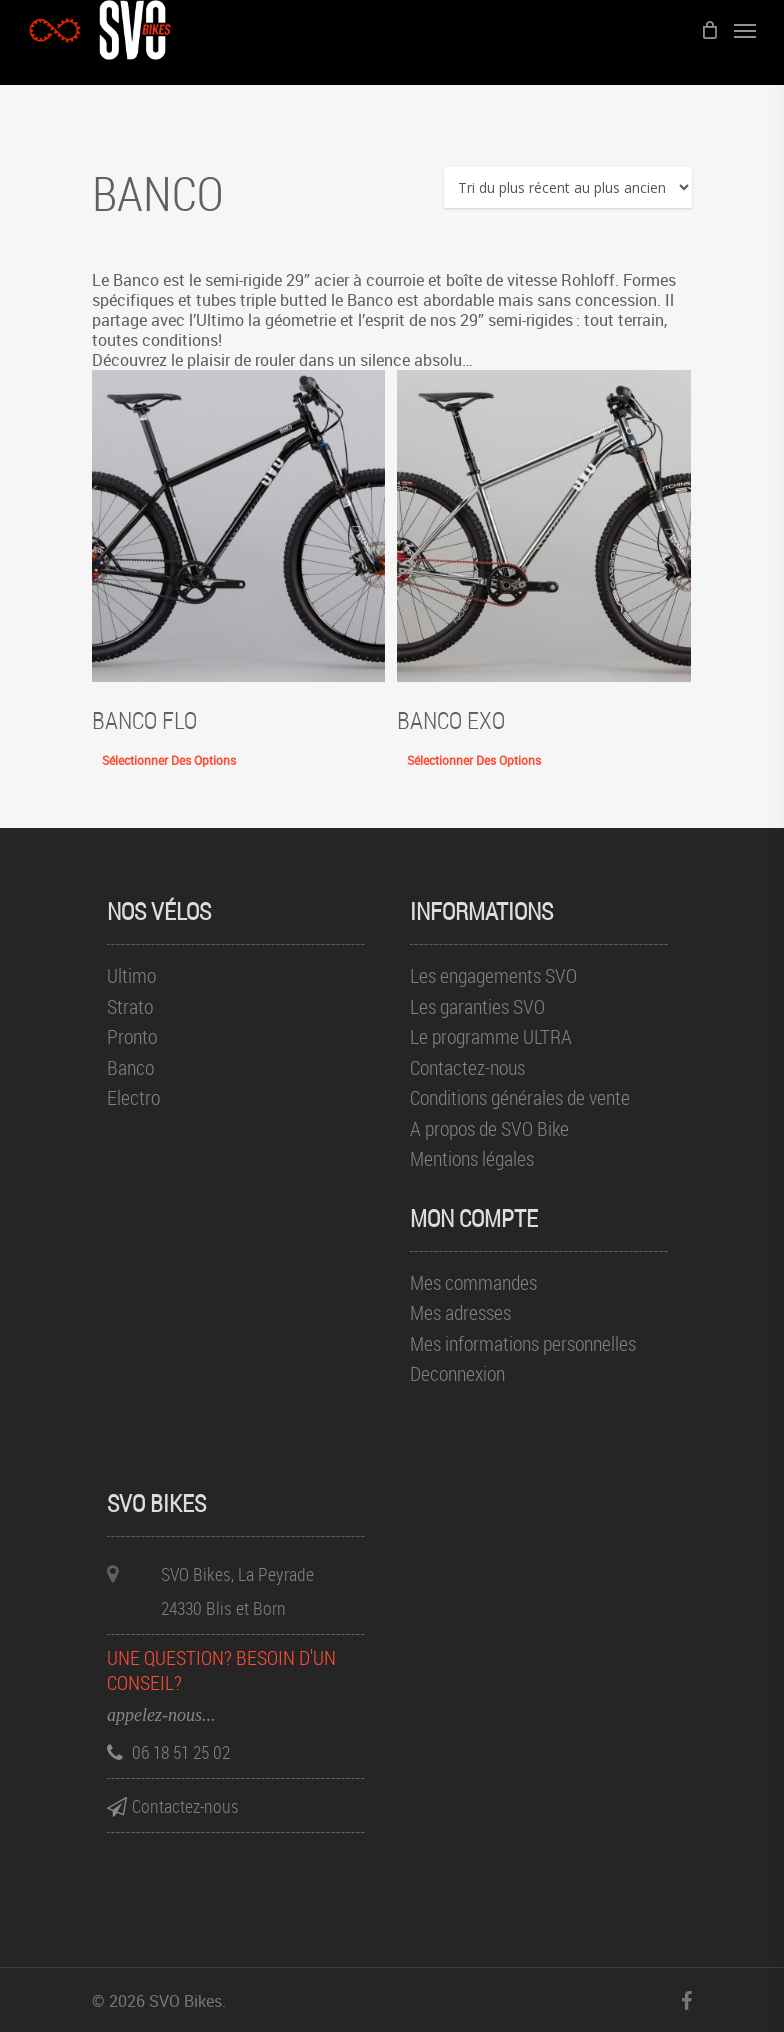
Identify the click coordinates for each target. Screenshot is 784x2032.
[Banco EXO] (543, 526)
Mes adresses (460, 1313)
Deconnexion (457, 1374)
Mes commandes (473, 1283)
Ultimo (131, 976)
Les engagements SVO (493, 976)
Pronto (132, 1037)
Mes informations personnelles (523, 1344)
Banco (130, 1068)
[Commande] (568, 187)
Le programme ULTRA (491, 1037)
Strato (130, 1007)
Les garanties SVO (477, 1007)
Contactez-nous (467, 1068)
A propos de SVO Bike (489, 1129)
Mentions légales (472, 1159)
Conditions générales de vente (520, 1098)
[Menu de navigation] (745, 30)
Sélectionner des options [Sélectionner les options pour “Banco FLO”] (169, 760)
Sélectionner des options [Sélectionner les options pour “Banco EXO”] (474, 760)
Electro (133, 1098)
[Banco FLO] (238, 526)
